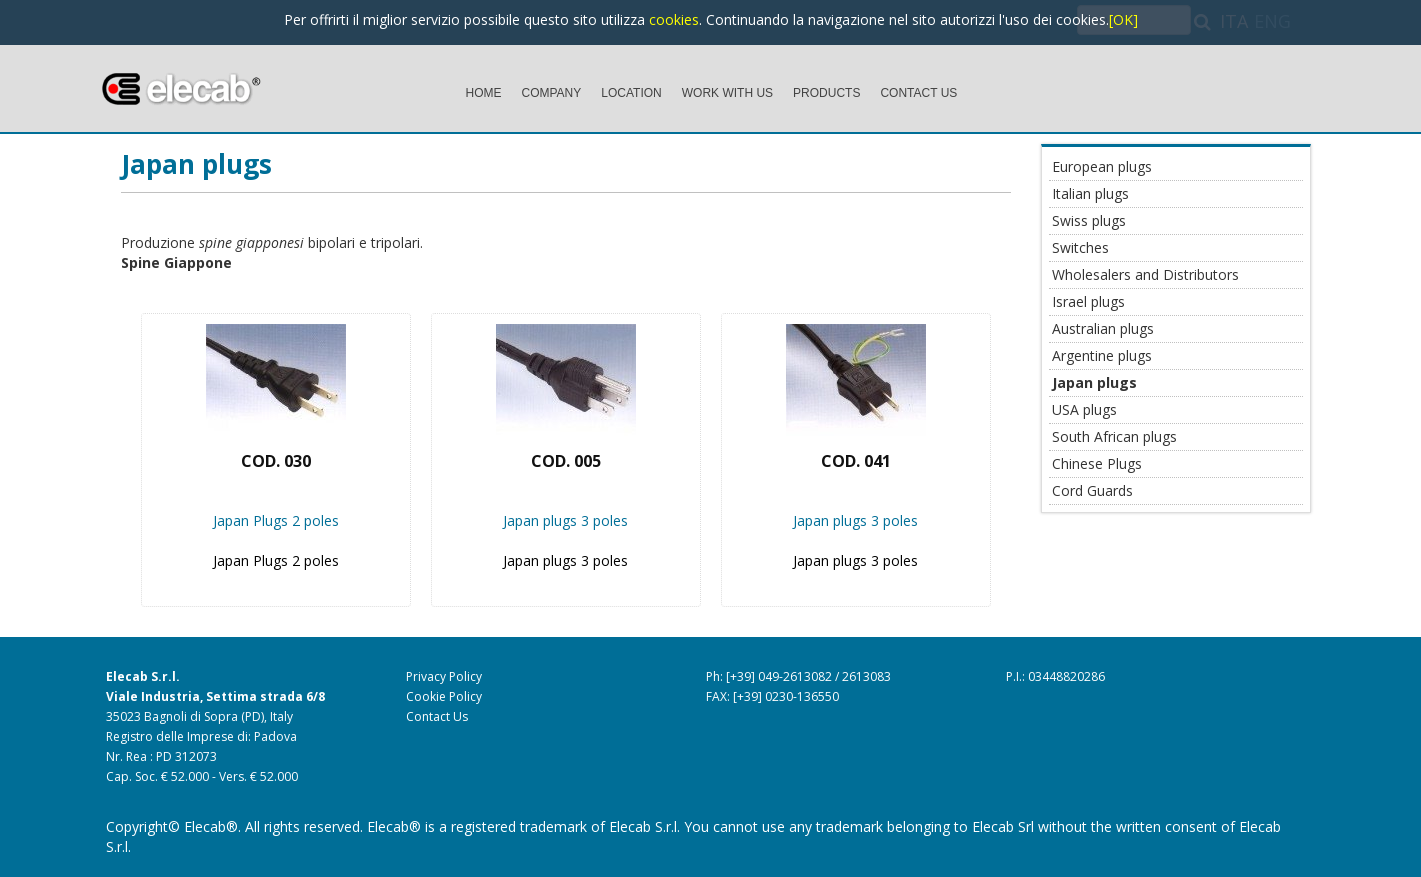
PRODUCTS (826, 93)
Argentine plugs (1102, 355)
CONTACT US (918, 93)
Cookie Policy (444, 696)
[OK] (1123, 19)
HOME (484, 93)
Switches (1080, 247)
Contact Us (437, 716)
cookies (674, 19)
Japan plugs (196, 164)
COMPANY (552, 93)
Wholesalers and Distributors (1145, 274)
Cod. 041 (856, 461)
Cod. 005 (566, 461)
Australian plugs (1103, 328)
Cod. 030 (276, 461)
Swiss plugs (1089, 220)
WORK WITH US (727, 93)
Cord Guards (1092, 490)
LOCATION (631, 93)
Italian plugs (1090, 193)
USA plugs (1084, 409)
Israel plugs (1088, 301)
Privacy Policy (444, 676)
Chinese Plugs (1097, 463)
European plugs (1102, 166)
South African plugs (1114, 436)
